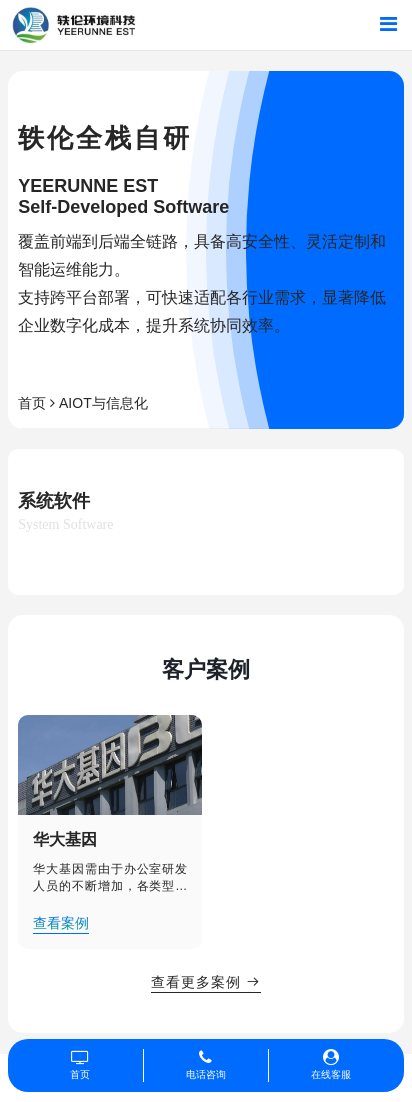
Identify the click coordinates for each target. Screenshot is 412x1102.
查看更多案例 (206, 982)
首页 (32, 403)
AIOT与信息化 (103, 403)
